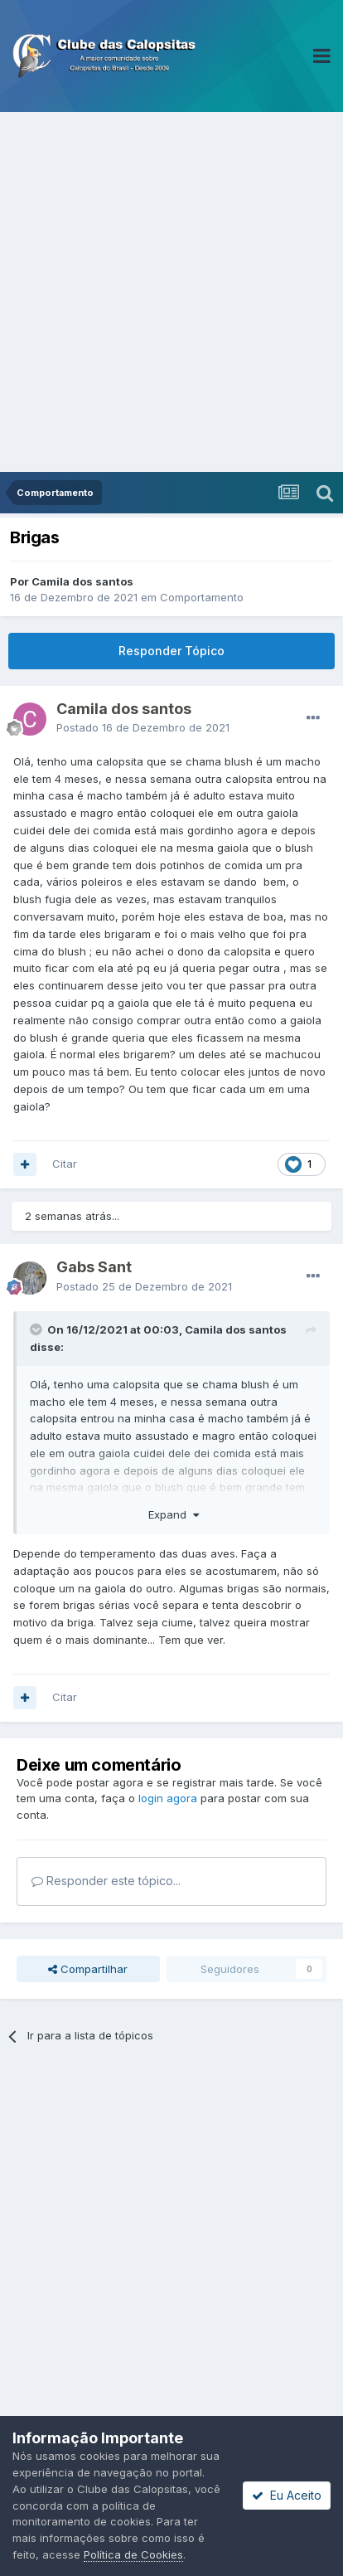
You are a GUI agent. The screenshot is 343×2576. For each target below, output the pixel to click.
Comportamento (202, 597)
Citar (64, 1163)
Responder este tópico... (106, 1881)
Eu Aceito (286, 2495)
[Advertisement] (171, 292)
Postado (142, 727)
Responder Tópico (171, 651)
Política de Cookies (133, 2554)
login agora (167, 1798)
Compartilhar (88, 1968)
